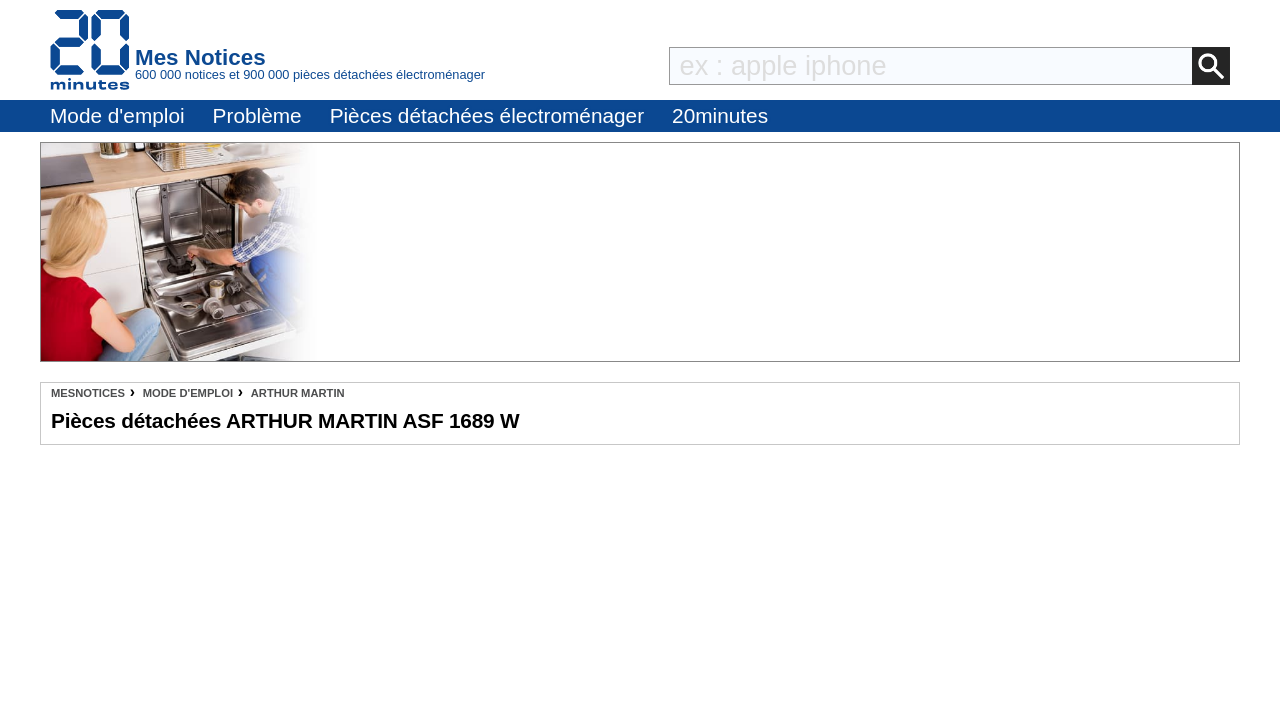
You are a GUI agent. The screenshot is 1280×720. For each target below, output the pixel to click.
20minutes (720, 115)
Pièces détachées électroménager (487, 115)
